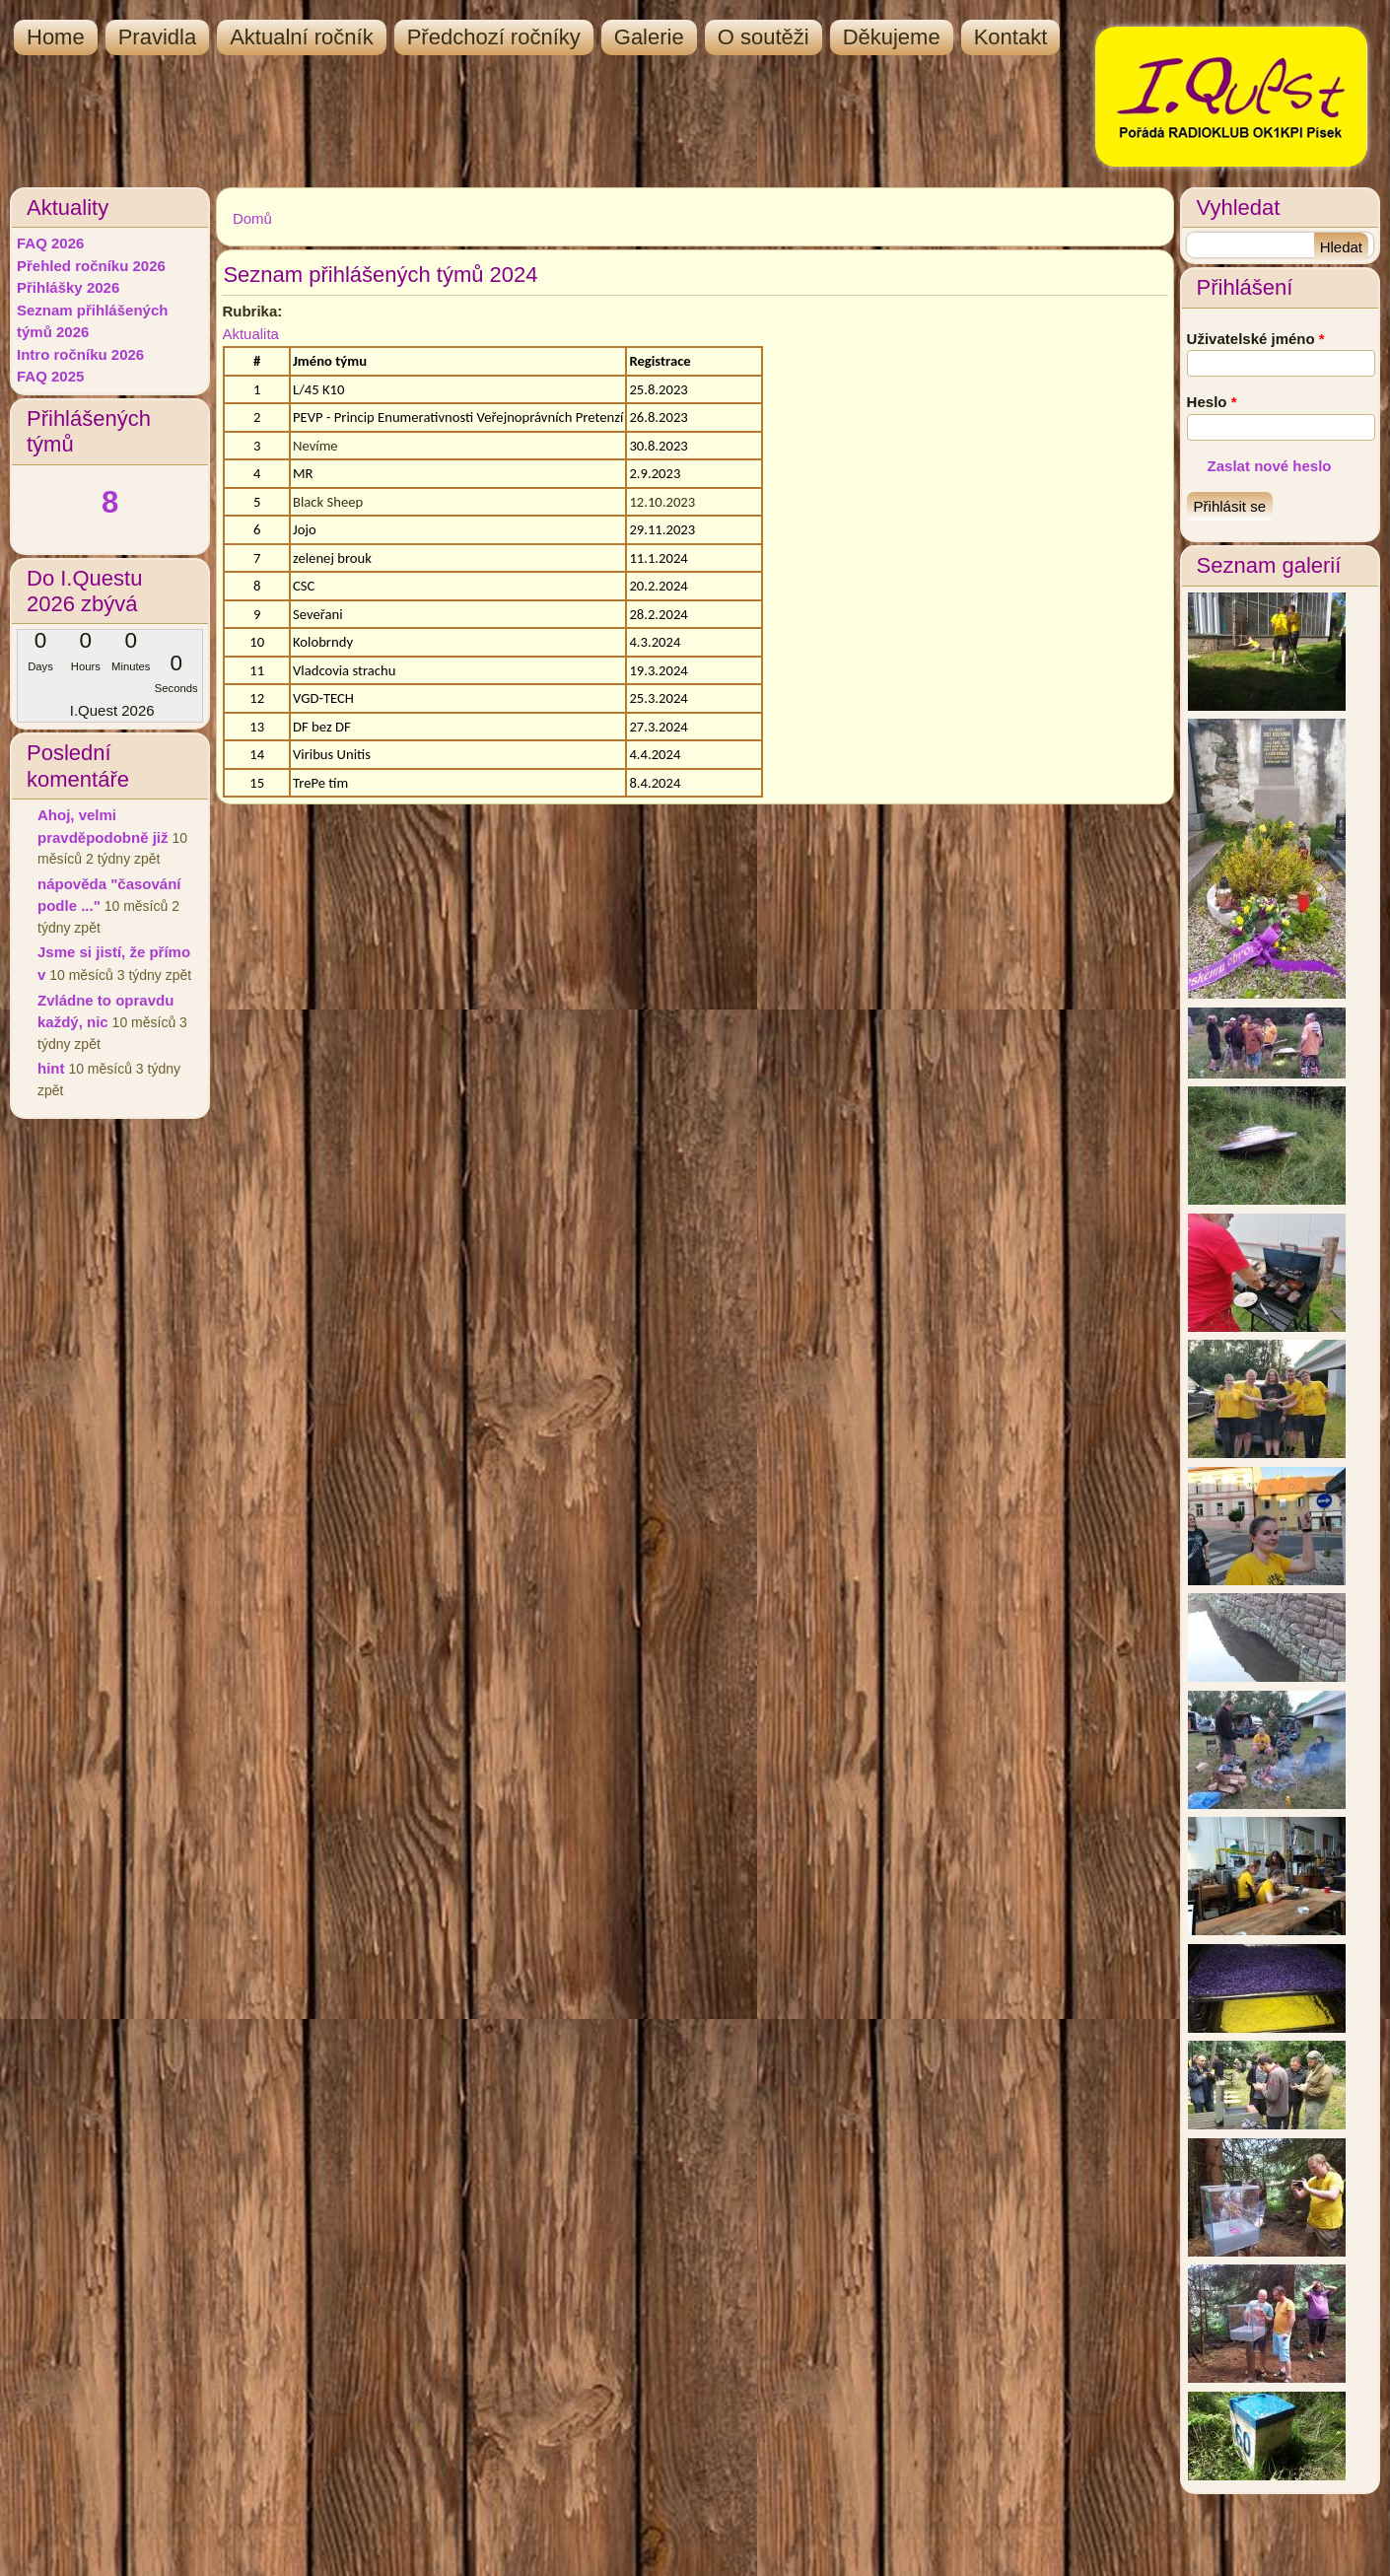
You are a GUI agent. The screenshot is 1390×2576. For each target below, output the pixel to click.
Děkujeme (891, 37)
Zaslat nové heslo (1270, 465)
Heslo (1212, 401)
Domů (252, 218)
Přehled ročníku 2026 (91, 265)
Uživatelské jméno (1256, 338)
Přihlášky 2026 (68, 287)
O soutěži (763, 37)
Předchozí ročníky (494, 37)
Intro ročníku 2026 (80, 354)
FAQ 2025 (50, 376)
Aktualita (250, 333)
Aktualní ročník (302, 37)
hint (51, 1068)
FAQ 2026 (50, 243)
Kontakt (1011, 37)
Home (56, 37)
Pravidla (157, 37)
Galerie (649, 37)
